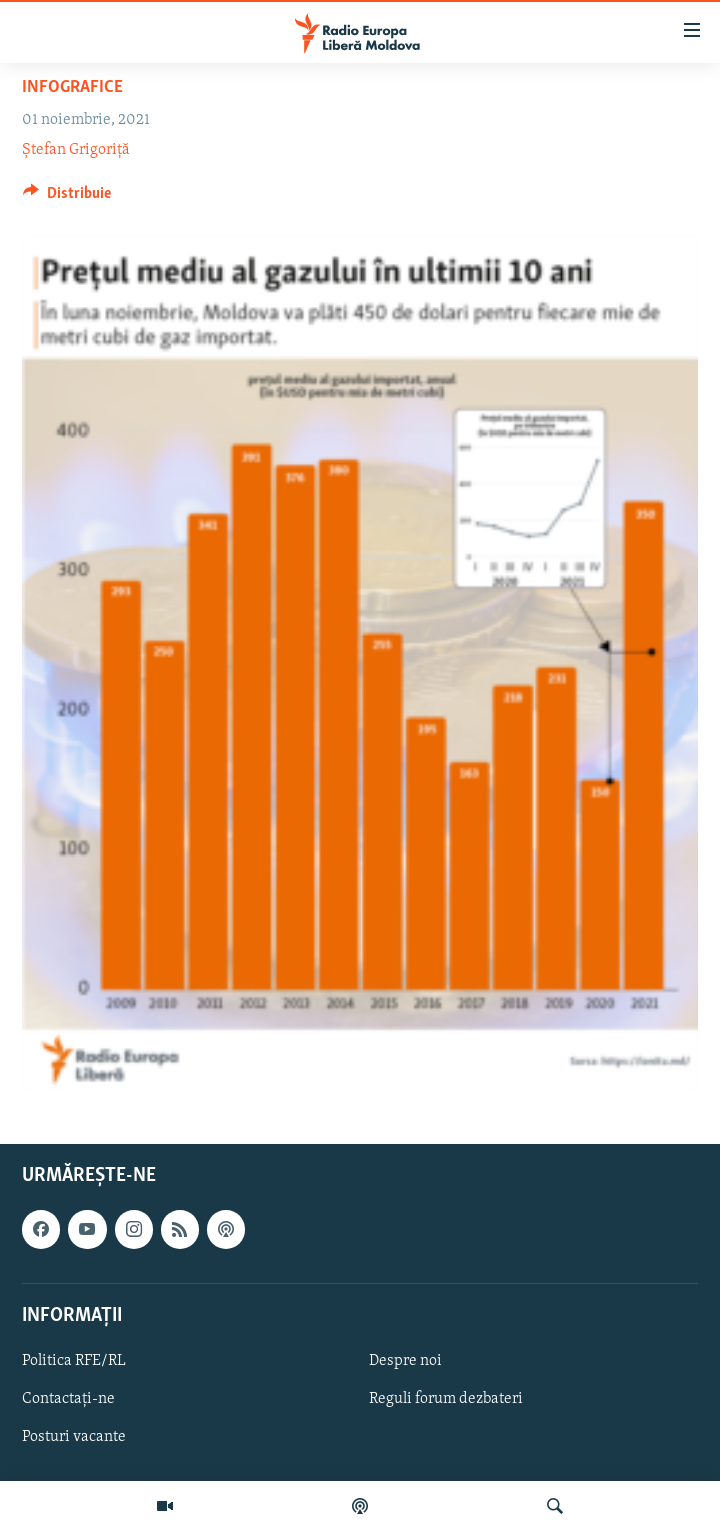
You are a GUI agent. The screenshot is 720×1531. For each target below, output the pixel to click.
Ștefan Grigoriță (76, 150)
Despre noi (405, 1361)
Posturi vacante (74, 1437)
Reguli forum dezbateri (446, 1399)
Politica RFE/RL (74, 1361)
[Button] (67, 198)
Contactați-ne (68, 1399)
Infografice (72, 87)
